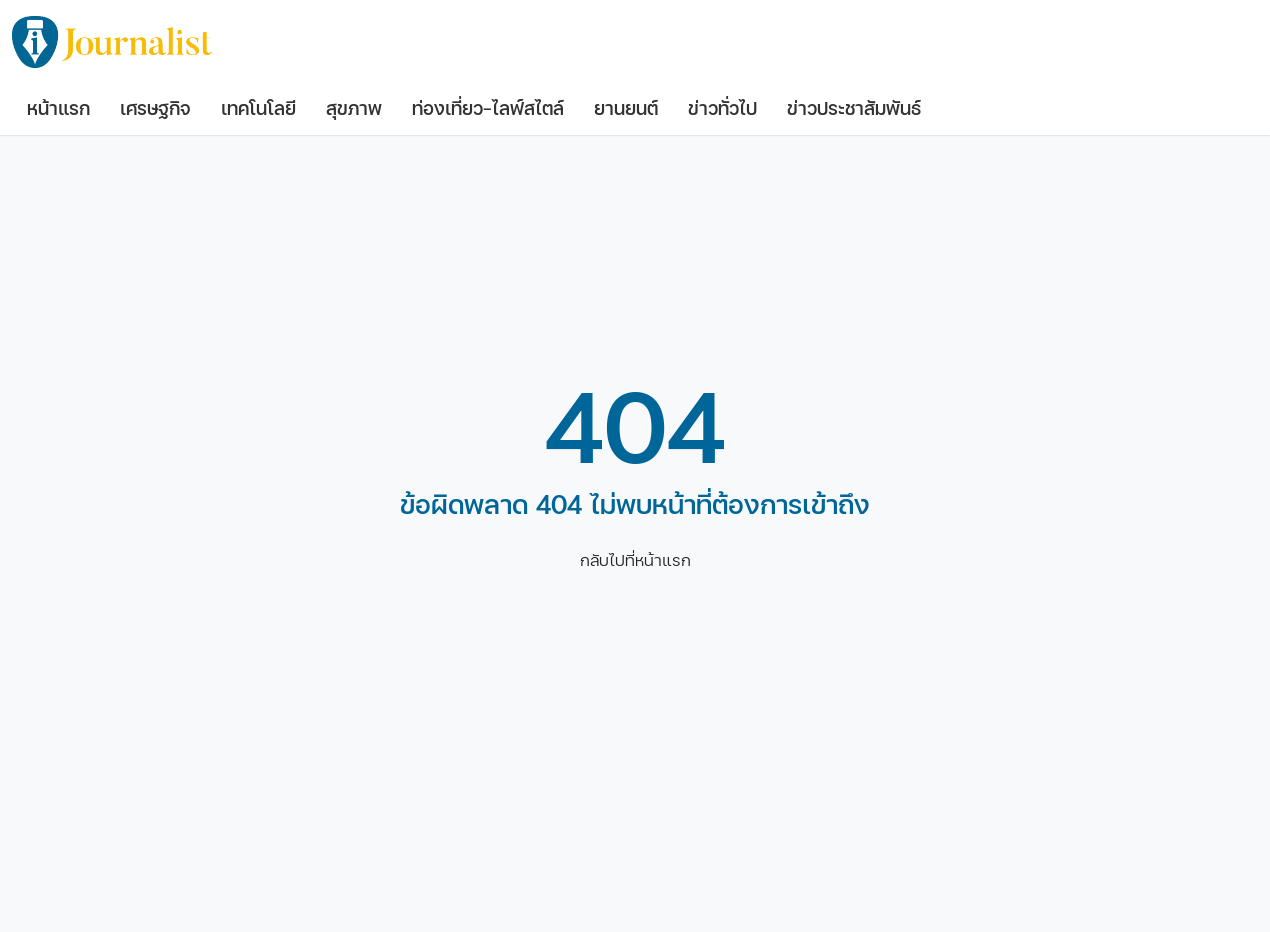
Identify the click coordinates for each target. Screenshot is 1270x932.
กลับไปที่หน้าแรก (635, 560)
